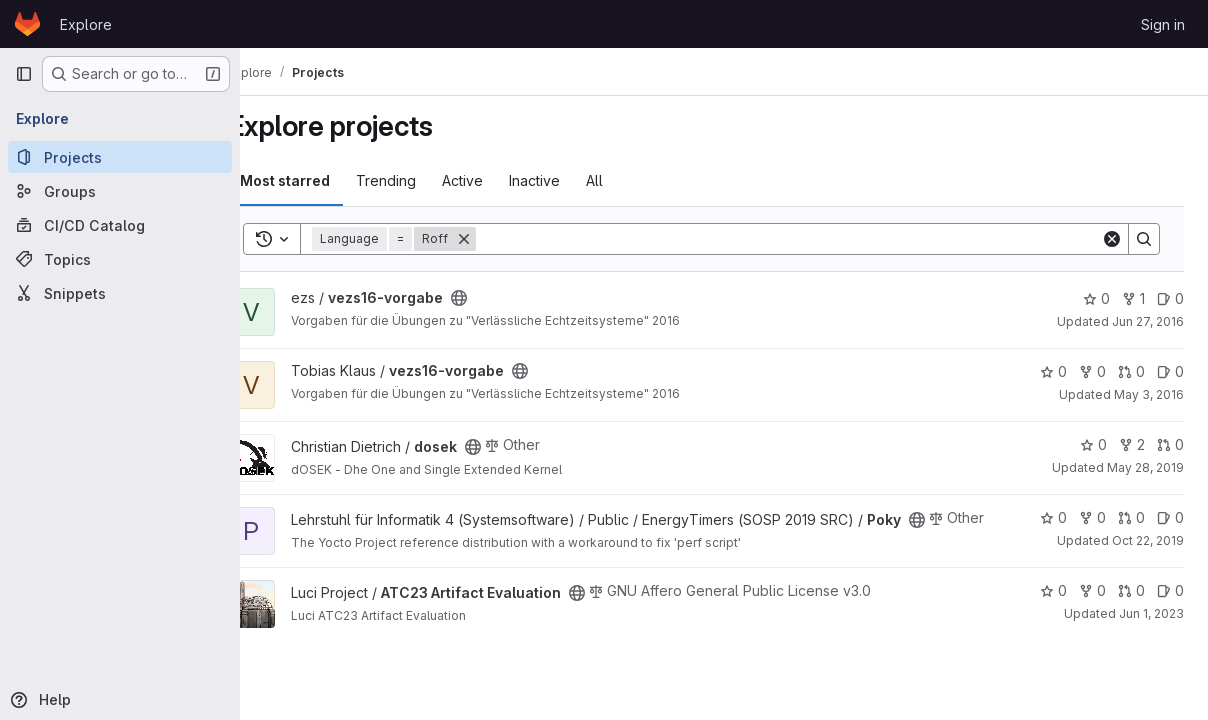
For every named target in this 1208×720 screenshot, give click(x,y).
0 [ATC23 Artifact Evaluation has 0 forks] (1092, 605)
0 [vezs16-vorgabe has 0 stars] (1096, 298)
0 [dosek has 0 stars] (1093, 444)
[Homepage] (27, 24)
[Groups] (120, 191)
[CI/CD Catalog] (120, 225)
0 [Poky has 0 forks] (1092, 517)
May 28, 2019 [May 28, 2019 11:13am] (1145, 467)
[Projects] (120, 157)
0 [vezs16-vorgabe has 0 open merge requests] (1131, 371)
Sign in (1163, 24)
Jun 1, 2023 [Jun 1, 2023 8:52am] (1151, 628)
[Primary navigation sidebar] (24, 74)
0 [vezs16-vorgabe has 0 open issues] (1170, 298)
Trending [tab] (423, 180)
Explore (86, 24)
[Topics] (120, 259)
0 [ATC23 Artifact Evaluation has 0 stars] (1053, 605)
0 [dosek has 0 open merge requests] (1170, 444)
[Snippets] (120, 293)
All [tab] (631, 180)
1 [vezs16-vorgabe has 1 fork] (1133, 298)
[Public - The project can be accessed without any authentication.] (496, 298)
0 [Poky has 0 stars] (1053, 517)
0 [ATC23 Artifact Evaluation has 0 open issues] (1170, 605)
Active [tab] (499, 180)
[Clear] (1112, 239)
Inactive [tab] (571, 180)
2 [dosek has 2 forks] (1132, 444)
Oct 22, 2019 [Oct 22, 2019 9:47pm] (1148, 540)
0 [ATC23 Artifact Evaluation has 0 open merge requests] (1131, 605)
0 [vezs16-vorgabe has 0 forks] (1092, 371)
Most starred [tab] (322, 180)
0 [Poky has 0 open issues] (1170, 517)
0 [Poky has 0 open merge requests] (1131, 517)
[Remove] (501, 239)
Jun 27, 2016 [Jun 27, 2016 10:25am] (1148, 321)
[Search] (807, 239)
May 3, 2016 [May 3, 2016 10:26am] (1149, 394)
